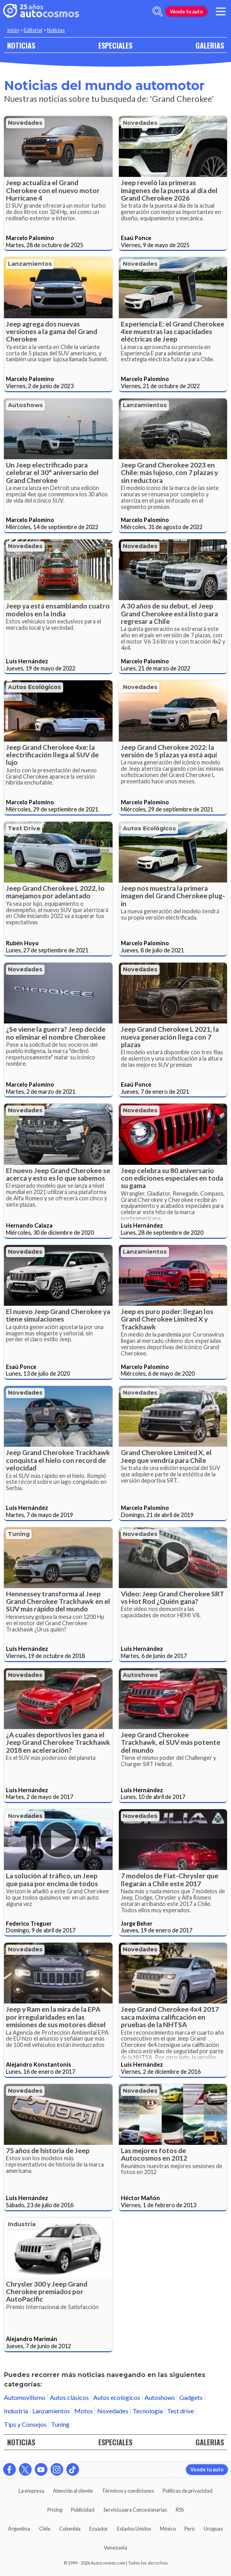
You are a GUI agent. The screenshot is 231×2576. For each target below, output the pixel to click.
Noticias (56, 30)
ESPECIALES (115, 45)
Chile (45, 2528)
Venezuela (115, 2547)
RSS (180, 2510)
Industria (22, 2224)
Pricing (54, 2510)
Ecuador (98, 2528)
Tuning (19, 1534)
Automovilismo (24, 2397)
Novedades (25, 122)
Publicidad (82, 2510)
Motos (83, 2411)
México (168, 2528)
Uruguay (213, 2528)
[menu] (221, 11)
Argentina (19, 2528)
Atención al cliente (73, 2491)
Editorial (33, 30)
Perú (189, 2528)
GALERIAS (209, 45)
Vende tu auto (186, 11)
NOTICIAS (21, 45)
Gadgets (191, 2397)
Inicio (13, 30)
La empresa (31, 2491)
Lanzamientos (30, 263)
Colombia (70, 2528)
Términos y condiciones (128, 2491)
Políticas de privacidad (187, 2491)
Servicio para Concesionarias (135, 2510)
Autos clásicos (69, 2397)
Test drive (24, 828)
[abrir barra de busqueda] (157, 11)
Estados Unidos (134, 2528)
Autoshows (25, 405)
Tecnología (148, 2411)
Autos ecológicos (34, 687)
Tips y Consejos (25, 2424)
